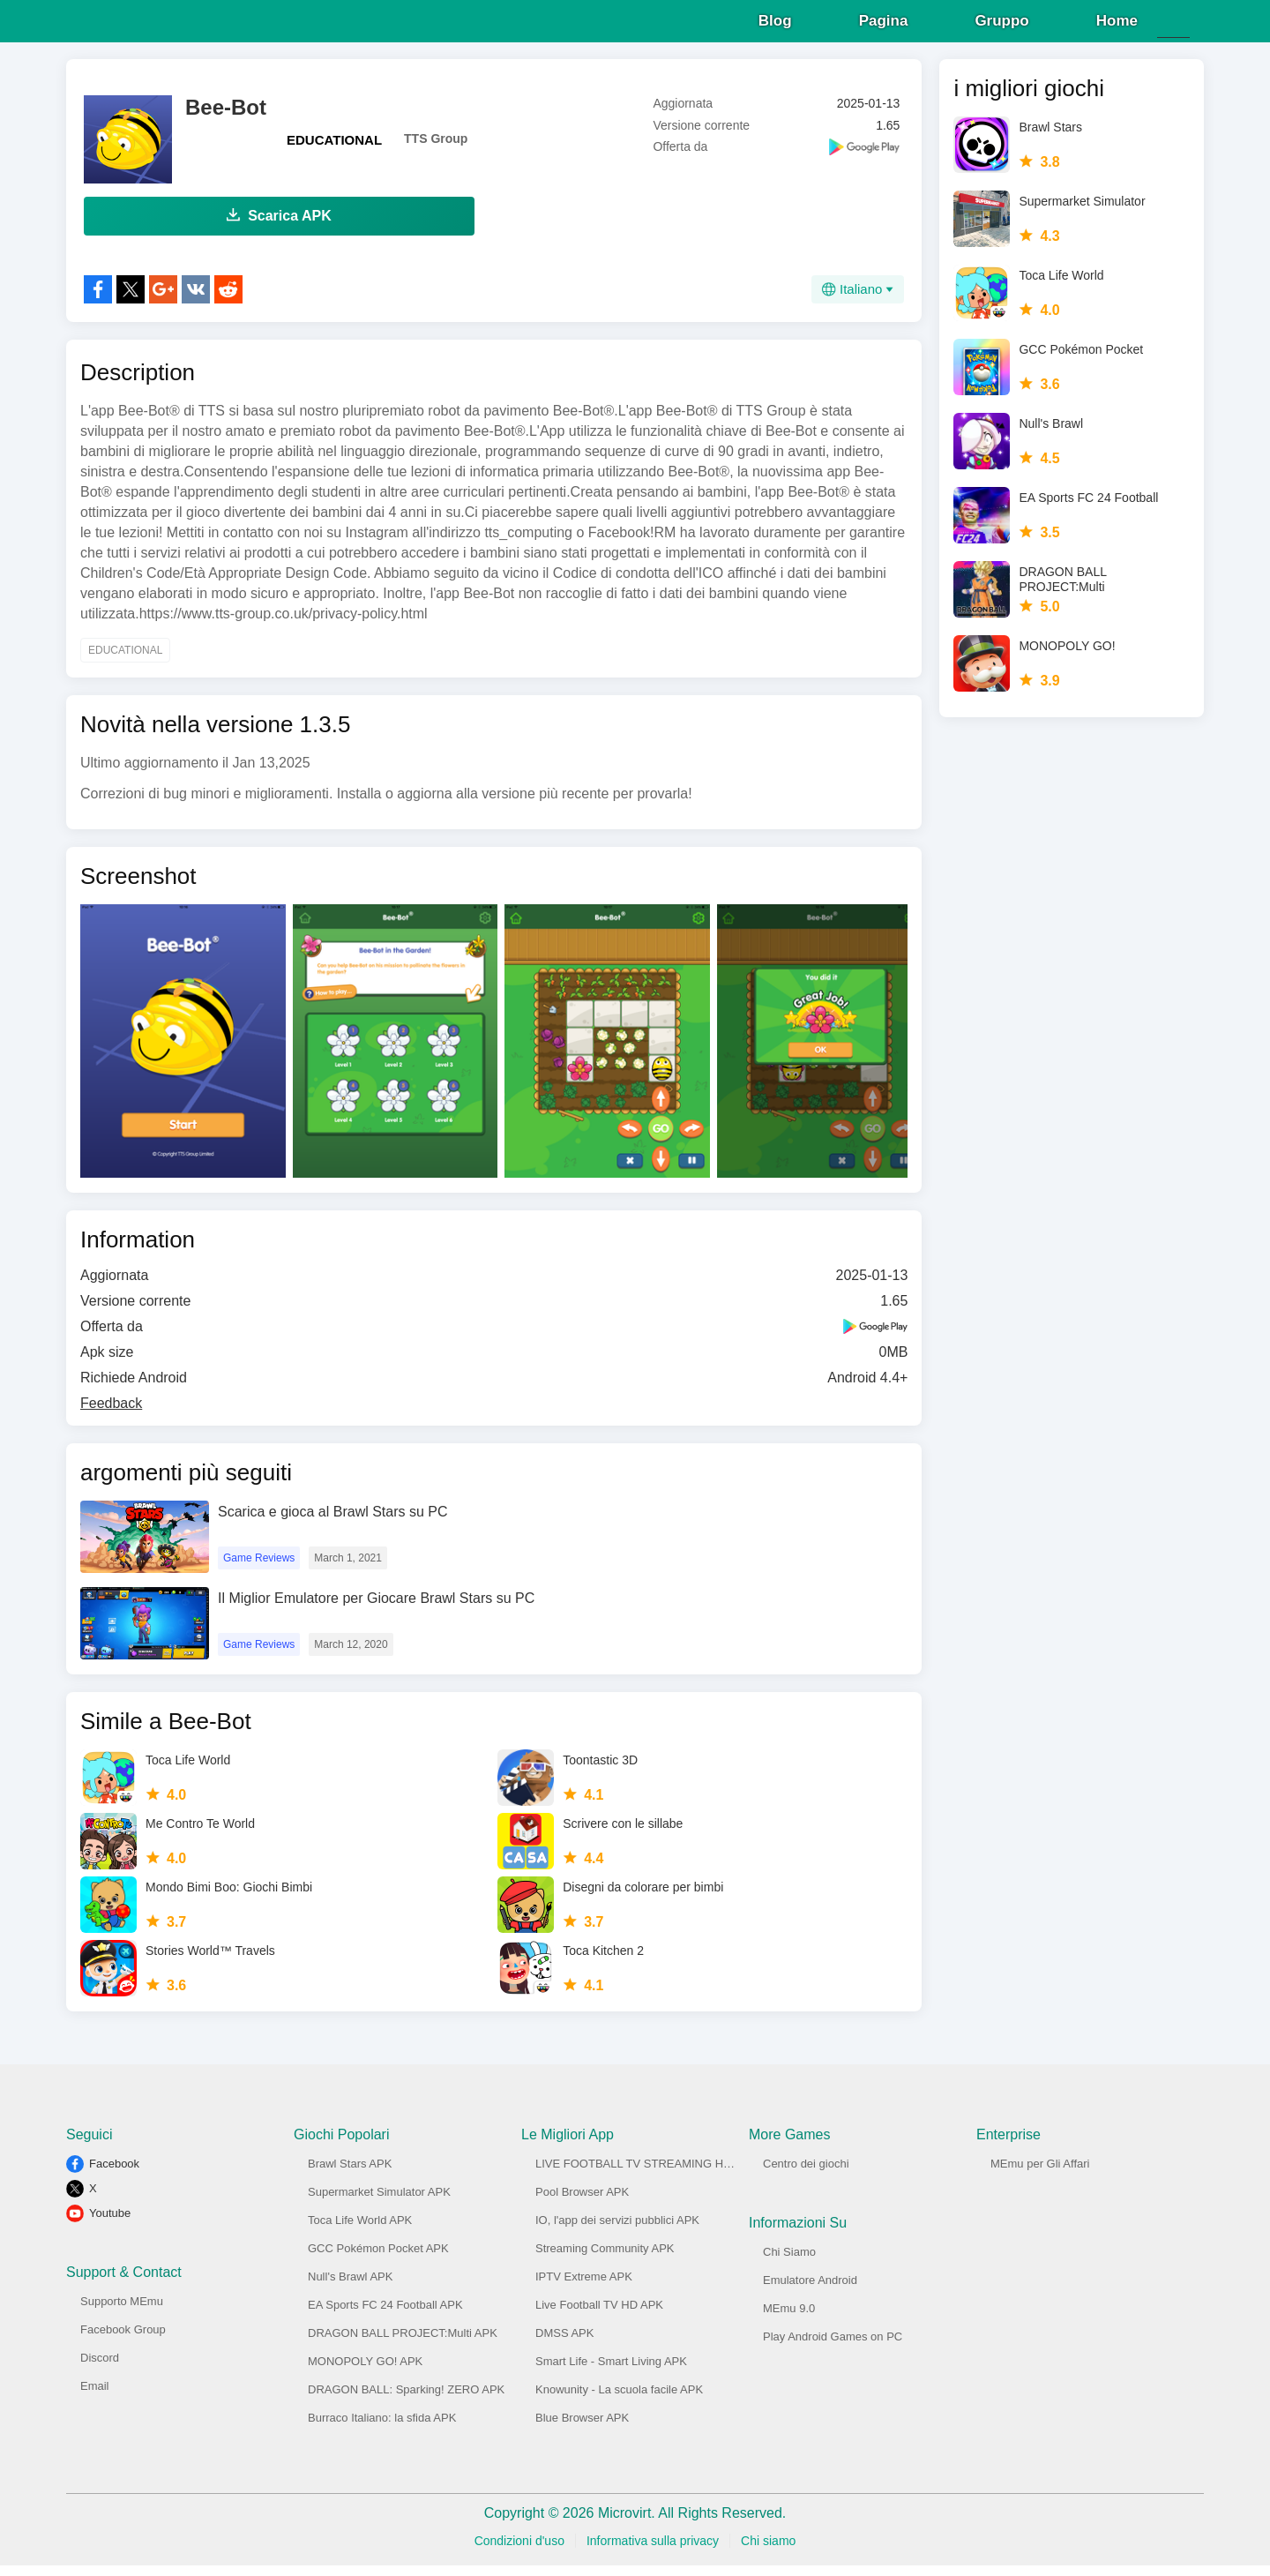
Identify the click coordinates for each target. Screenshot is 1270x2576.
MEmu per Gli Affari (1039, 2174)
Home (1117, 26)
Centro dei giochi (806, 2174)
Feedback (111, 1413)
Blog (775, 26)
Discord (99, 2368)
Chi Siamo (789, 2262)
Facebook (114, 2174)
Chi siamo (768, 2551)
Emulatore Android (810, 2290)
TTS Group (435, 149)
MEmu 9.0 (789, 2318)
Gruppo (1001, 26)
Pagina (883, 26)
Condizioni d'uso (519, 2551)
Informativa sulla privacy (652, 2551)
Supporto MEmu (121, 2311)
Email (94, 2396)
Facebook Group (123, 2340)
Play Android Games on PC (832, 2347)
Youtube (110, 2223)
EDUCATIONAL (334, 150)
